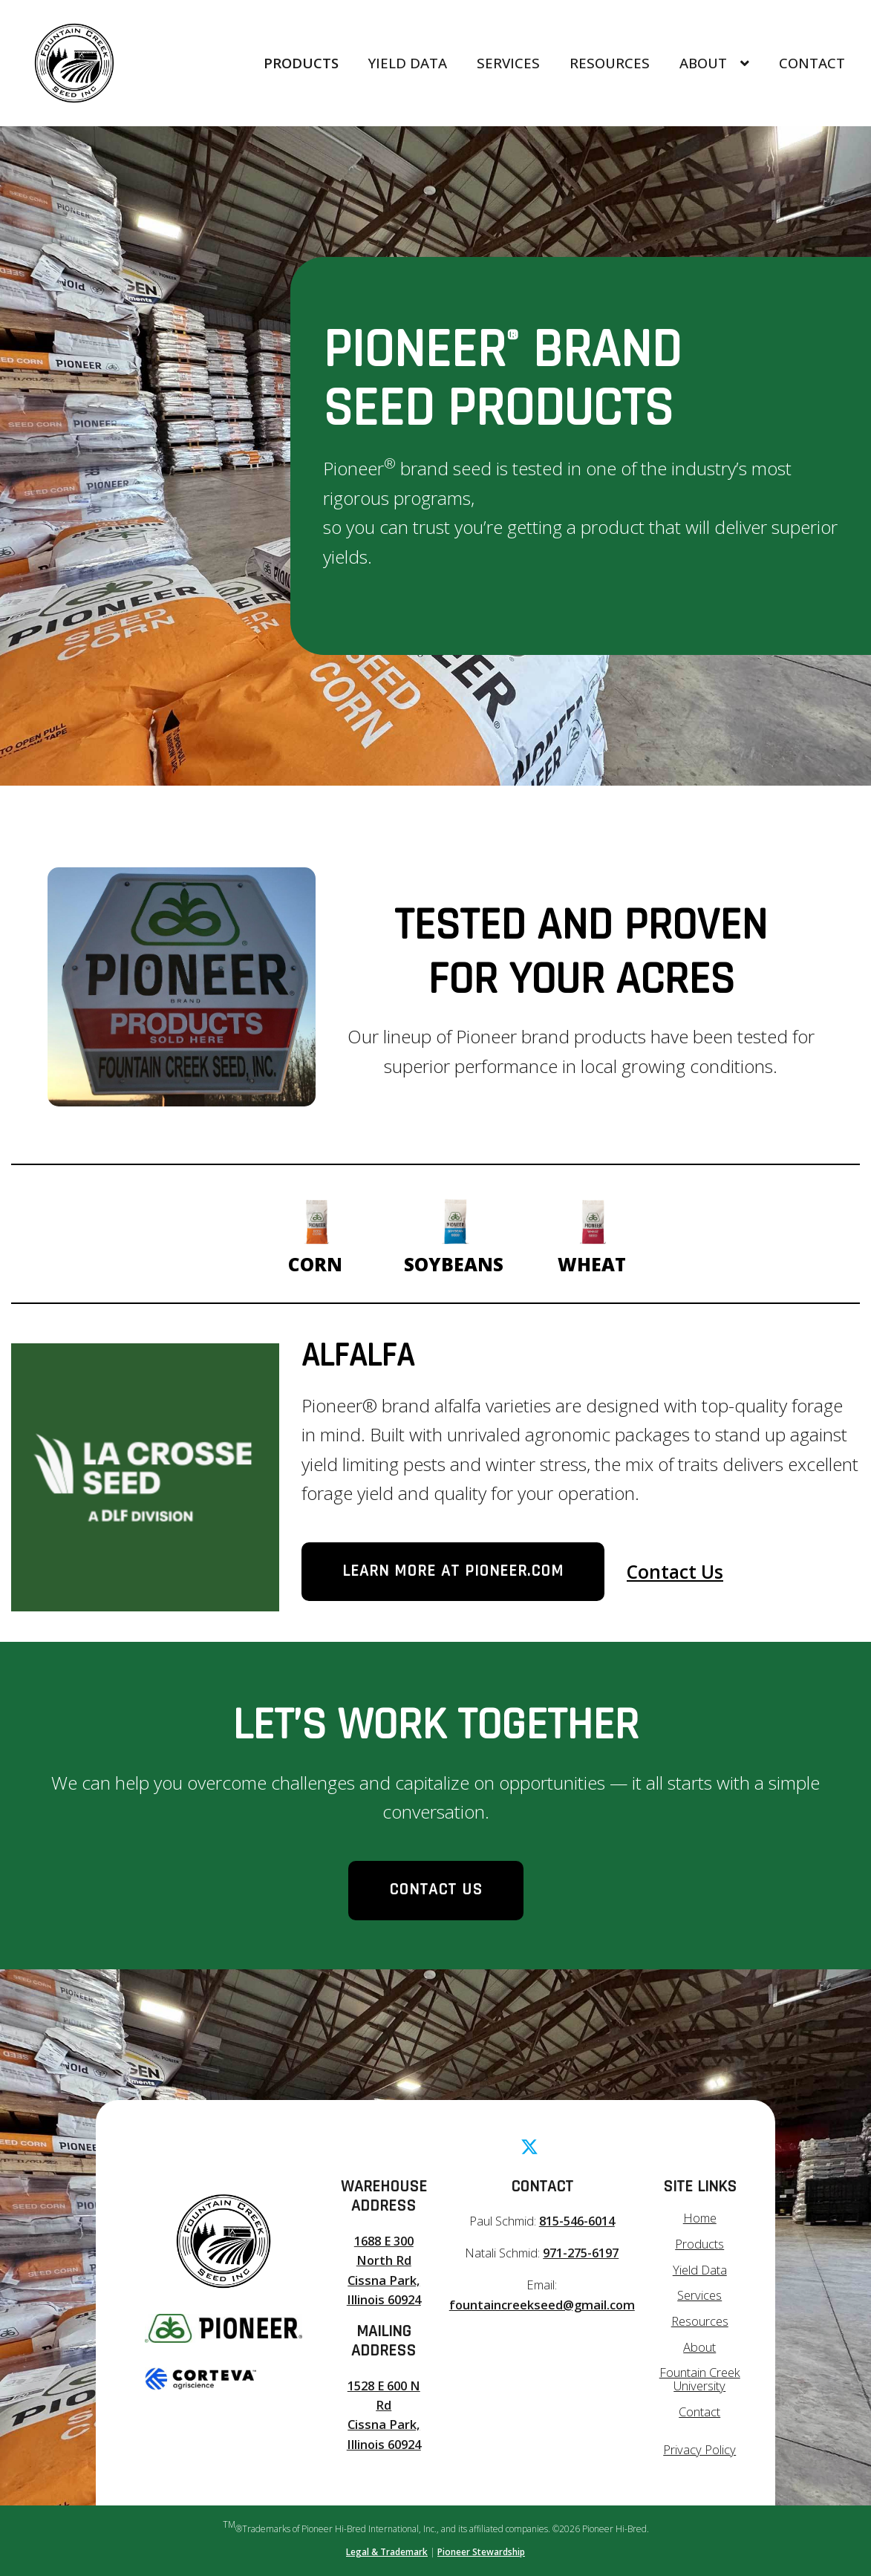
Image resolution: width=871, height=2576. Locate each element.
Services (508, 62)
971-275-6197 (581, 2252)
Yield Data (407, 62)
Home (700, 2217)
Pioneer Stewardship (481, 2552)
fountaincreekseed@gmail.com (542, 2304)
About (714, 62)
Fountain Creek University (699, 2379)
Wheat (592, 1232)
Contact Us (675, 1571)
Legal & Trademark (387, 2552)
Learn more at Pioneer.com (453, 1571)
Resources (610, 62)
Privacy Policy (699, 2449)
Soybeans (453, 1232)
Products (301, 62)
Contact (812, 62)
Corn (315, 1232)
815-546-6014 (577, 2220)
